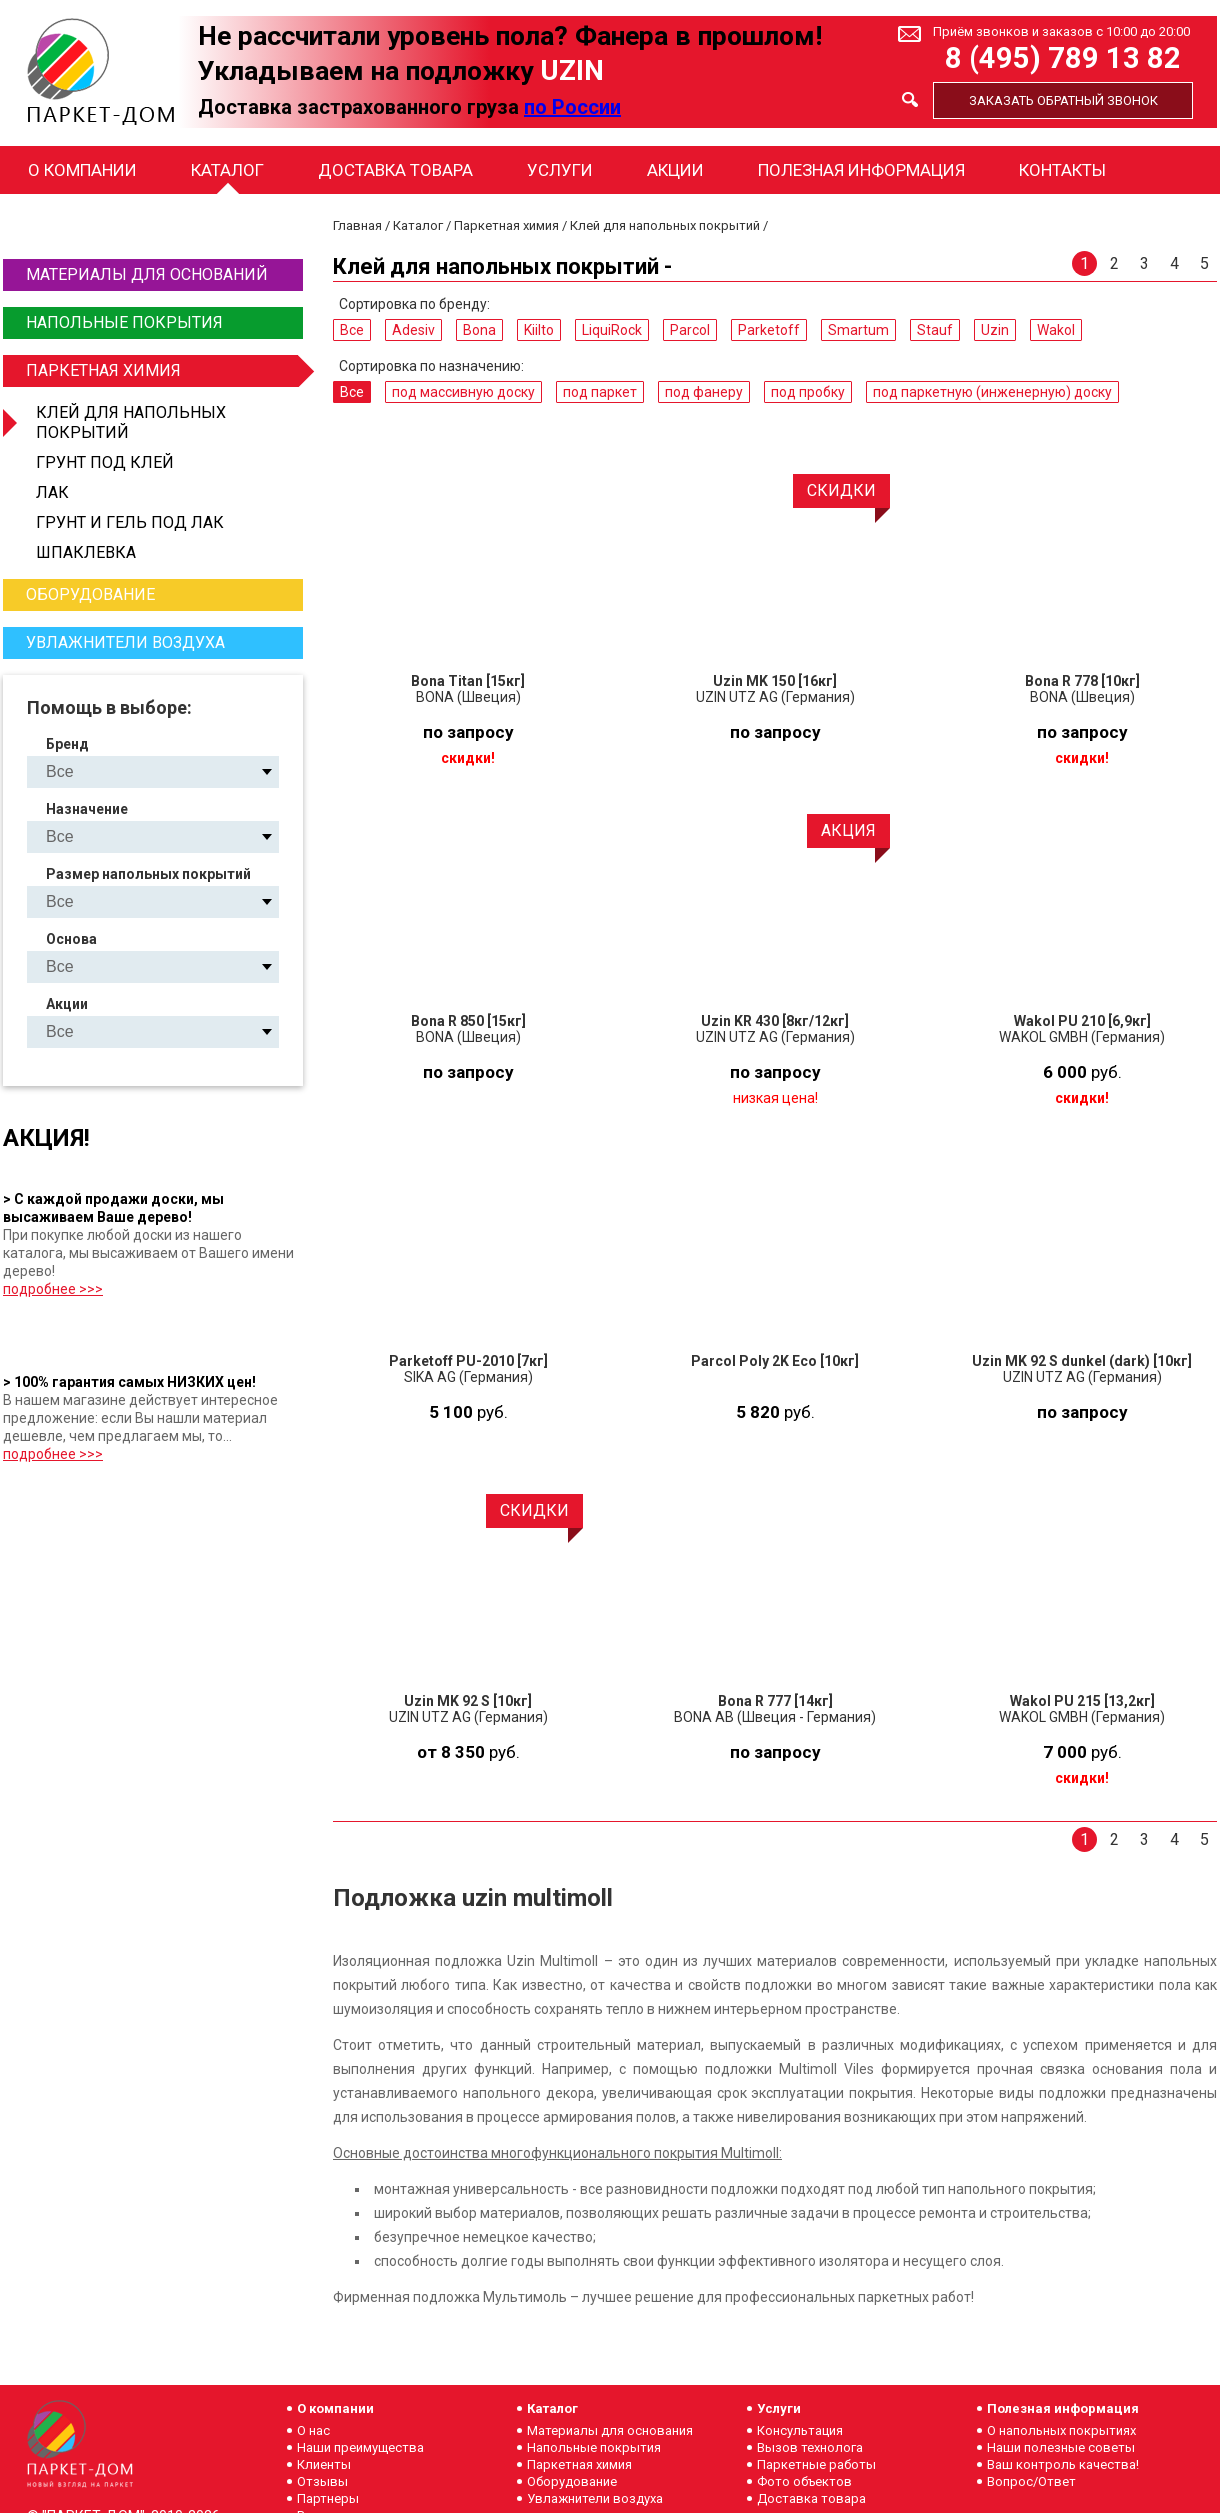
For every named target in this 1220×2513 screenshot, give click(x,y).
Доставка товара (395, 170)
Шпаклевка (86, 552)
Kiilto (539, 330)
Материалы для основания (610, 2430)
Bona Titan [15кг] (468, 681)
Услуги (560, 170)
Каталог (227, 170)
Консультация (800, 2430)
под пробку (808, 392)
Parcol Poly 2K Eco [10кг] (775, 1361)
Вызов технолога (810, 2447)
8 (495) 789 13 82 (1063, 58)
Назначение (87, 809)
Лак (52, 492)
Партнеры (328, 2498)
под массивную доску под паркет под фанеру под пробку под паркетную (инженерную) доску (169, 836)
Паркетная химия (162, 371)
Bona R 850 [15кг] (468, 1021)
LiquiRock (612, 330)
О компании (82, 170)
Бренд (67, 744)
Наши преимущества (360, 2447)
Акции (675, 170)
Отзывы (322, 2481)
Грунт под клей (105, 462)
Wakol (1056, 330)
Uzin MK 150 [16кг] (775, 681)
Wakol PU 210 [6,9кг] (1082, 1021)
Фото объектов (804, 2481)
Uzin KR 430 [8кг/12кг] (775, 1021)
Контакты (1062, 170)
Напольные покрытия (124, 322)
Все (352, 330)
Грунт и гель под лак (130, 522)
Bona (479, 330)
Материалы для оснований (147, 274)
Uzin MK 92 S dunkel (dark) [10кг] (1082, 1361)
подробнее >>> (53, 1289)
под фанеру (704, 392)
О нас (313, 2430)
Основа (71, 939)
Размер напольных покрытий (148, 874)
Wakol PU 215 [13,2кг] (1082, 1701)
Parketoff (769, 330)
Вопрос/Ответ (1031, 2481)
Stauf (935, 330)
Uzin (995, 330)
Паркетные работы (816, 2464)
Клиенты (324, 2464)
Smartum (858, 330)
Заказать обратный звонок (1063, 100)
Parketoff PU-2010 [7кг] (468, 1361)
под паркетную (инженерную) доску (992, 392)
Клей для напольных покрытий (131, 422)
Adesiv (413, 330)
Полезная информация (861, 170)
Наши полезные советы (1061, 2447)
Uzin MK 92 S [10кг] (468, 1701)
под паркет (600, 392)
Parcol (690, 330)
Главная (357, 225)
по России (572, 107)
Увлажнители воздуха (125, 642)
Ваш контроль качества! (1063, 2464)
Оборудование (90, 594)
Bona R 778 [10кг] (1082, 681)
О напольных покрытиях (1061, 2430)
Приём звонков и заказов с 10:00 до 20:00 (1061, 31)
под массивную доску (463, 392)
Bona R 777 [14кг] (775, 1701)
